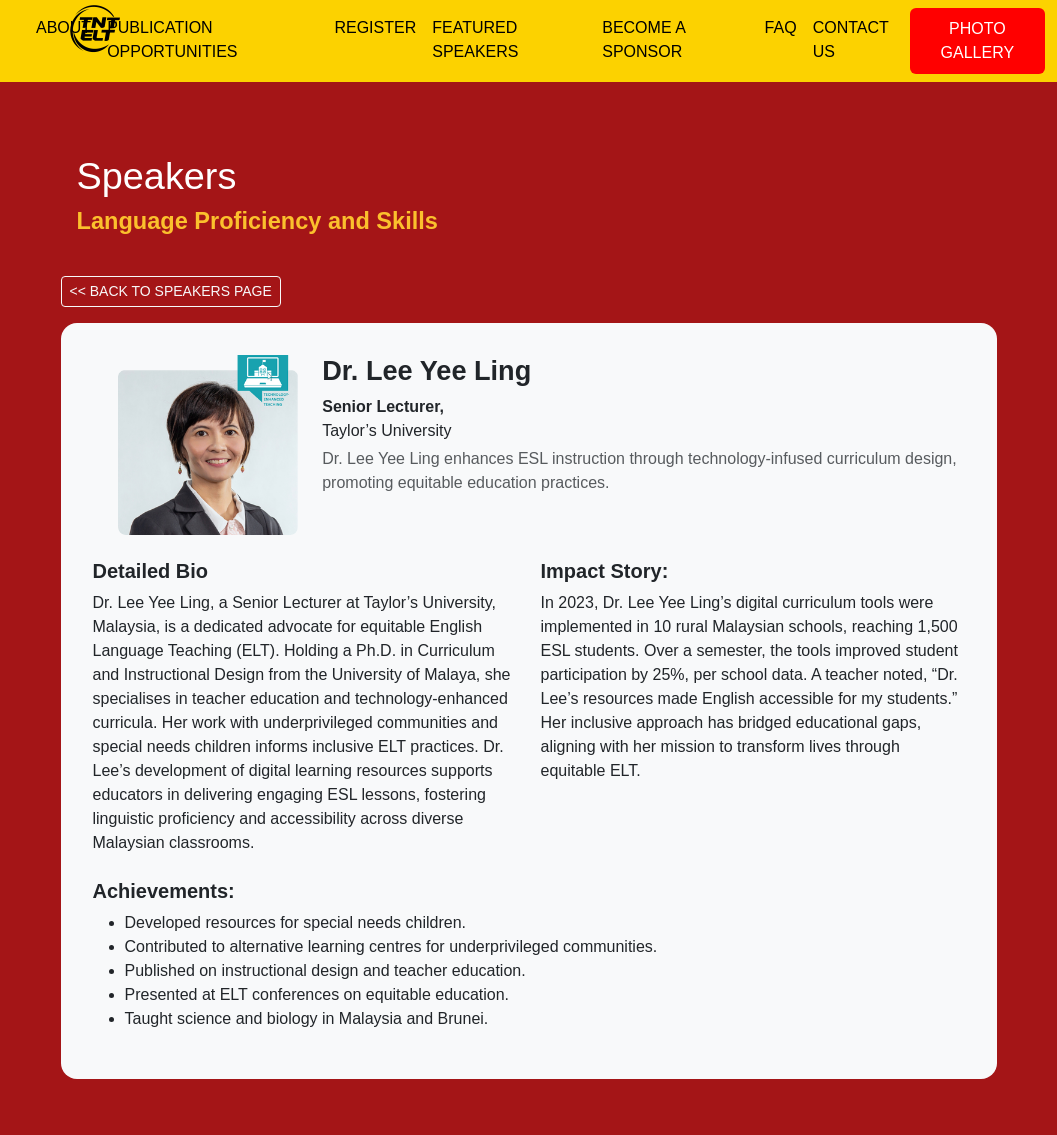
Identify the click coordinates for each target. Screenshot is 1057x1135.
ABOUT (63, 27)
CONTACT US (851, 39)
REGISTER (375, 27)
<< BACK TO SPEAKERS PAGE (171, 291)
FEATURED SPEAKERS (475, 39)
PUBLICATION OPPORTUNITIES (172, 39)
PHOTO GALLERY (978, 40)
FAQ (781, 27)
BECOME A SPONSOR (643, 39)
